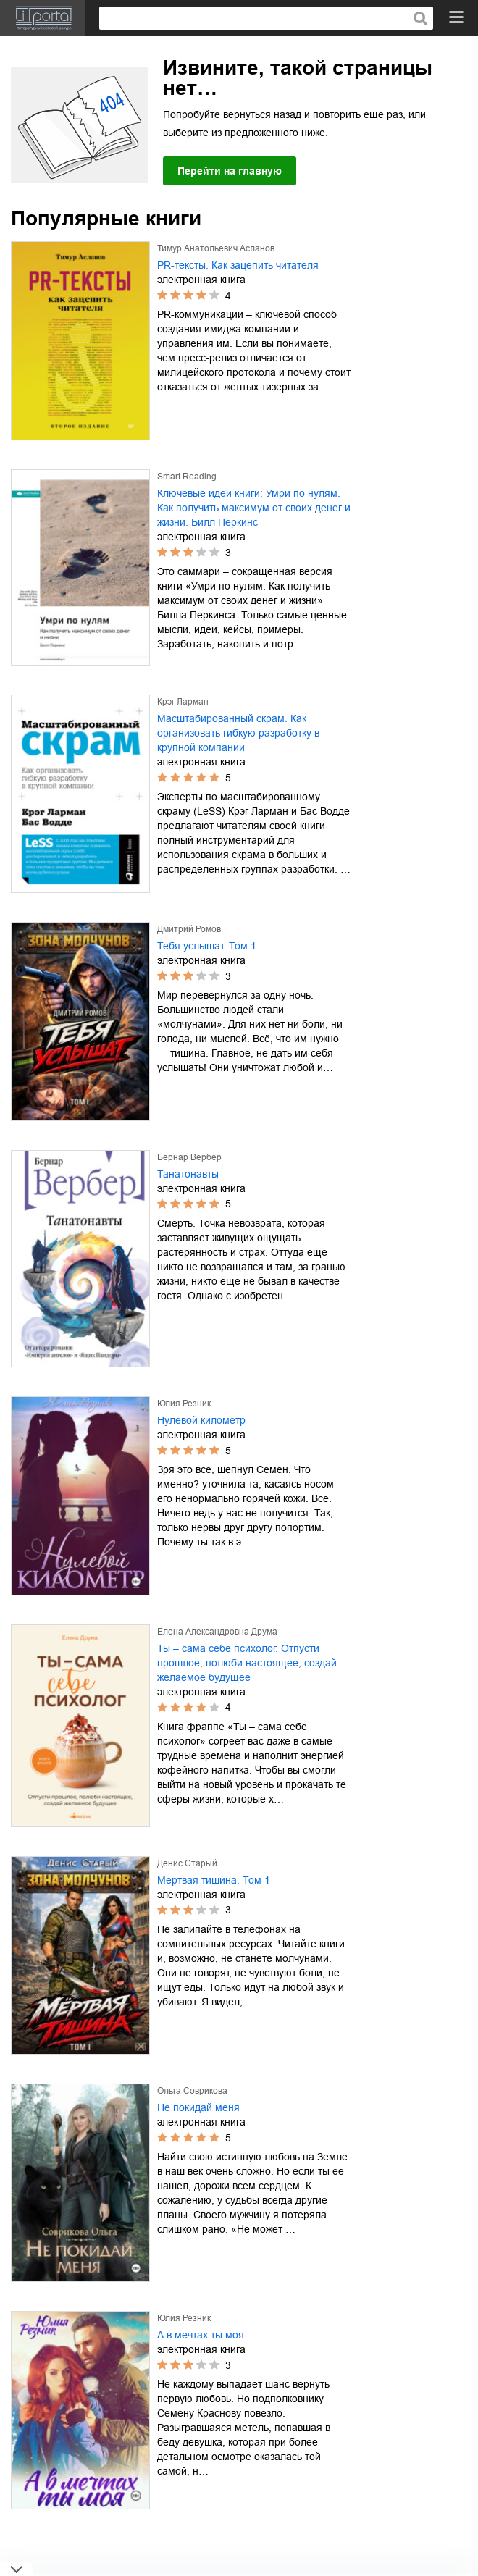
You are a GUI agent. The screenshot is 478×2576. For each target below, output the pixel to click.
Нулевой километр (201, 1420)
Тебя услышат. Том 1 (206, 946)
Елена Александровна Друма (217, 1632)
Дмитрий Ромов (189, 929)
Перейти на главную (229, 171)
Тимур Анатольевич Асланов (215, 248)
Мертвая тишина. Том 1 (213, 1880)
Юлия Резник (184, 1403)
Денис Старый (187, 1863)
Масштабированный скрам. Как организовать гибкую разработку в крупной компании (238, 733)
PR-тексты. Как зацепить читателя (238, 265)
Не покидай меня (198, 2107)
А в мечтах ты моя (200, 2335)
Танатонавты (188, 1174)
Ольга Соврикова (192, 2091)
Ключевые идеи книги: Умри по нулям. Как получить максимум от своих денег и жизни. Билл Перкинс (254, 507)
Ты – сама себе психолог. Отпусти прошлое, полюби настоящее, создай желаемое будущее (247, 1662)
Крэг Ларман (183, 702)
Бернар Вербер (189, 1157)
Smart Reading (187, 476)
